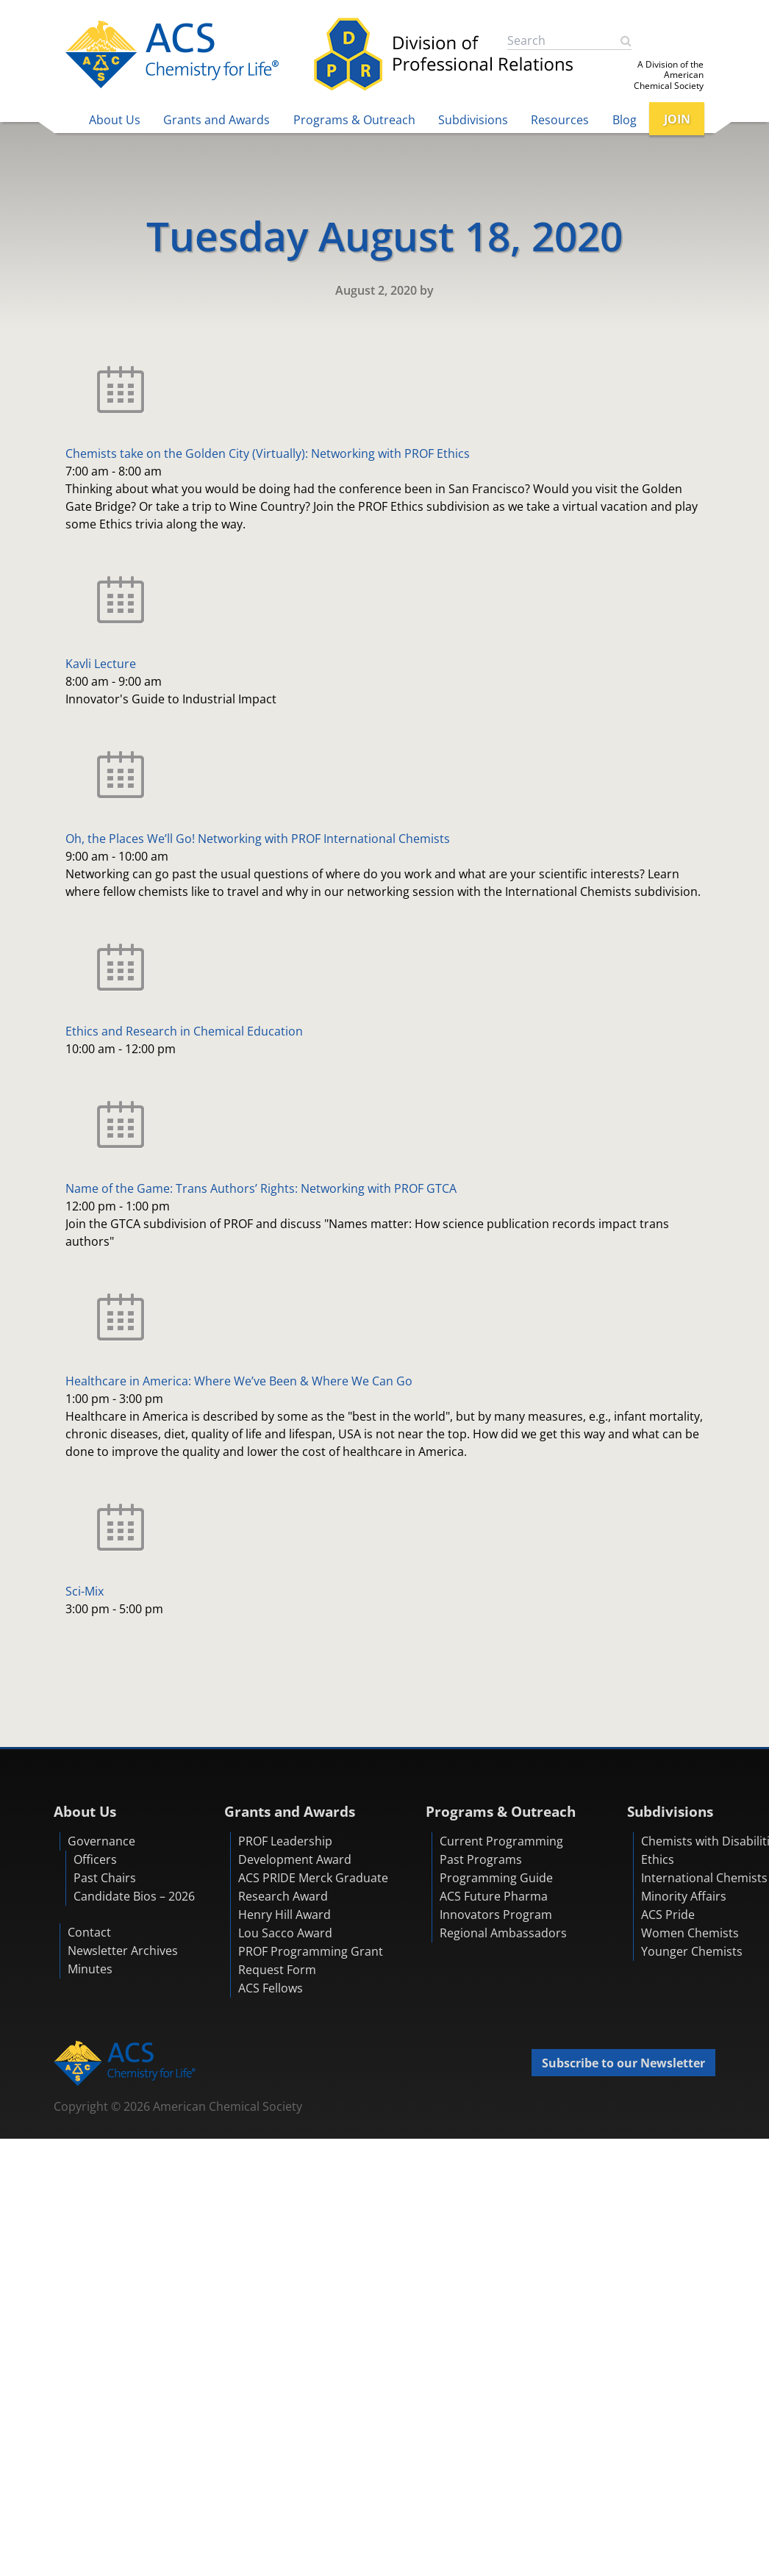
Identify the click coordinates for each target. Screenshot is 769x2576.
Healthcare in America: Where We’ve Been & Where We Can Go (238, 1381)
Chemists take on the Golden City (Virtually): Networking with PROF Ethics (267, 453)
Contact (89, 1932)
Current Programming (501, 1841)
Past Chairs (105, 1878)
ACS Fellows (270, 1988)
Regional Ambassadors (503, 1933)
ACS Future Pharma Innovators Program (496, 1905)
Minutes (90, 1969)
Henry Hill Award (284, 1914)
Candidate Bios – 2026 (134, 1896)
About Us (114, 120)
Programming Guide (496, 1878)
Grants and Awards (216, 120)
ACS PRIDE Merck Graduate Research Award (313, 1887)
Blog (624, 120)
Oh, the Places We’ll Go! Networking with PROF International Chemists (257, 838)
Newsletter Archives (123, 1950)
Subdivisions (473, 120)
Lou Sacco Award (285, 1933)
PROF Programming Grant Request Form (310, 1960)
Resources (560, 120)
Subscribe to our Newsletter (623, 2063)
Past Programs (481, 1859)
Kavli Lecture (100, 664)
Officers (95, 1859)
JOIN (677, 119)
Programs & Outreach (354, 120)
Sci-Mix (84, 1591)
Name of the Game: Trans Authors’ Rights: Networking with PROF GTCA (261, 1188)
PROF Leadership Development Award (294, 1850)
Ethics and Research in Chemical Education (184, 1031)
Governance (101, 1841)
